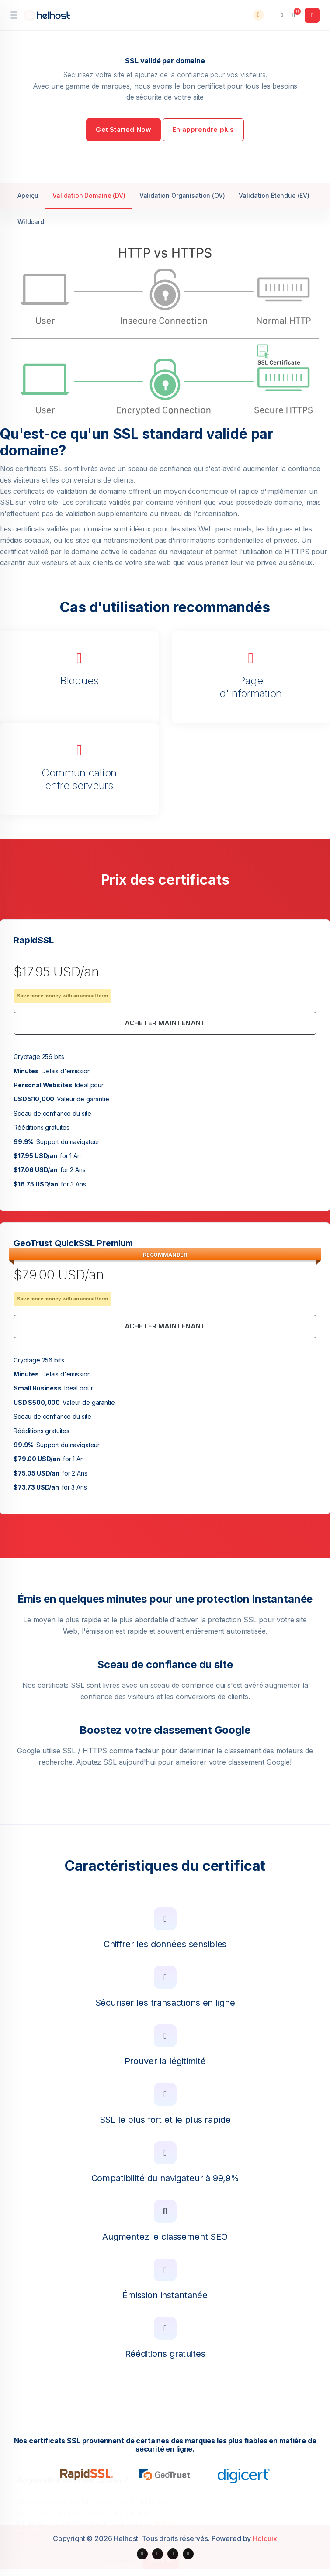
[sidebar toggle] (13, 15)
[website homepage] (48, 15)
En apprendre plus (203, 129)
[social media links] (142, 2553)
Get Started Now (123, 129)
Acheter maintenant (165, 1023)
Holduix (265, 2538)
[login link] (312, 15)
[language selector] (277, 15)
